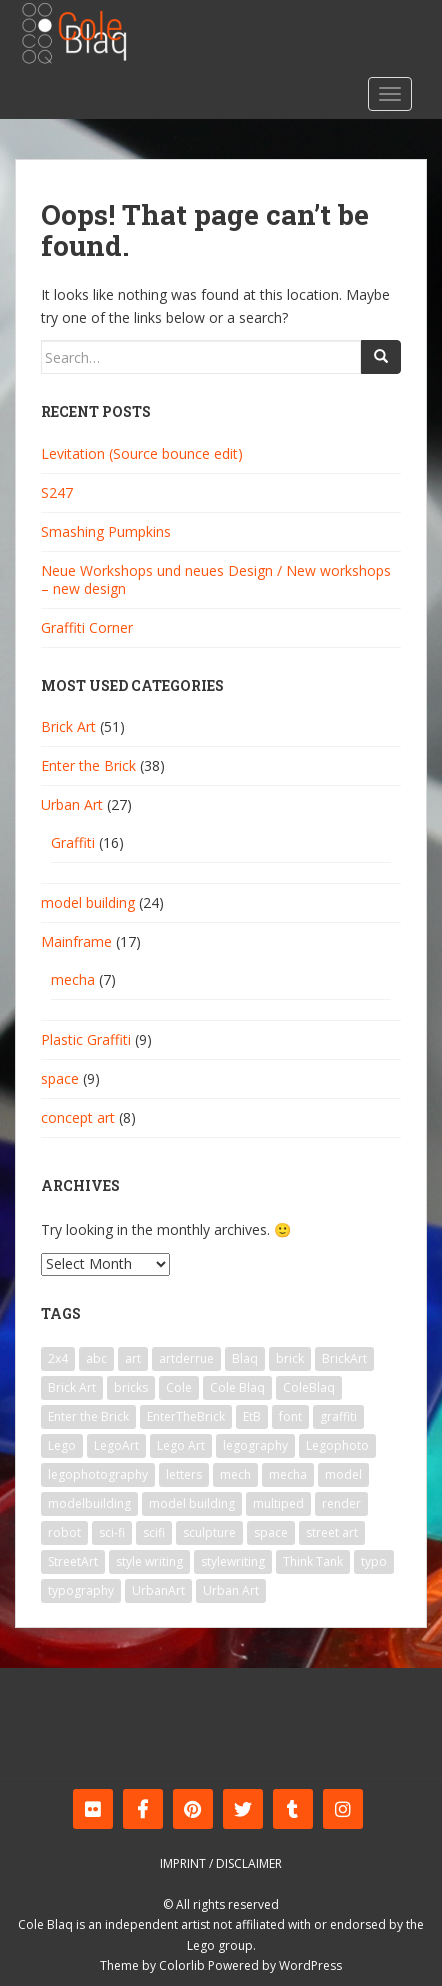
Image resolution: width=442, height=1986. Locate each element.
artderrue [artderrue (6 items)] (186, 1358)
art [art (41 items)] (133, 1358)
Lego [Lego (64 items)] (62, 1445)
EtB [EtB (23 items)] (252, 1416)
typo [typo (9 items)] (374, 1561)
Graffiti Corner (87, 627)
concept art (78, 1117)
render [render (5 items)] (341, 1503)
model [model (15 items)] (343, 1474)
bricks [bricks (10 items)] (131, 1387)
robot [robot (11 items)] (64, 1532)
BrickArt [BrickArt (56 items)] (344, 1358)
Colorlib (182, 1965)
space (60, 1078)
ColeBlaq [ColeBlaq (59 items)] (309, 1387)
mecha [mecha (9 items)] (288, 1474)
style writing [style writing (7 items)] (149, 1561)
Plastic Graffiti (86, 1039)
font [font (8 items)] (290, 1416)
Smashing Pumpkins (106, 531)
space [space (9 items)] (271, 1532)
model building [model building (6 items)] (192, 1503)
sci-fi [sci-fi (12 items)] (112, 1532)
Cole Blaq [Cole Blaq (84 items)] (237, 1387)
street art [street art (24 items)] (332, 1532)
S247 (57, 492)
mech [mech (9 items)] (235, 1474)
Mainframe (76, 941)
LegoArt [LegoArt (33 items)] (116, 1445)
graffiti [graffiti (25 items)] (338, 1416)
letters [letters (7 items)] (184, 1474)
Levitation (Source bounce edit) (142, 453)
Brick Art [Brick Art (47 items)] (72, 1387)
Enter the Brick (88, 765)
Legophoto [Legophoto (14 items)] (337, 1445)
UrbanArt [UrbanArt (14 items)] (158, 1590)
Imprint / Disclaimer (221, 1863)
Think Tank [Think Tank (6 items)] (313, 1561)
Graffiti (73, 842)
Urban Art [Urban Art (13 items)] (231, 1590)
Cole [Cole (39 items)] (179, 1387)
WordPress (310, 1965)
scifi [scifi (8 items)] (154, 1532)
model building (88, 902)
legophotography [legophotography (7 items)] (98, 1474)
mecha (73, 979)
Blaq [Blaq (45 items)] (245, 1358)
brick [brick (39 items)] (290, 1358)
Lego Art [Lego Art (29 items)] (181, 1445)
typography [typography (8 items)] (81, 1590)
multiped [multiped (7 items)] (278, 1503)
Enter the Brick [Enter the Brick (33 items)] (88, 1416)
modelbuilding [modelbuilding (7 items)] (89, 1503)
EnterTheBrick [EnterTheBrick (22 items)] (186, 1416)
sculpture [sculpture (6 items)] (209, 1532)
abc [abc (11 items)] (96, 1358)
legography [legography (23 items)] (255, 1445)
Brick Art (68, 726)
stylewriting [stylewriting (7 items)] (233, 1561)
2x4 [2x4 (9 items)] (58, 1358)
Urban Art (72, 804)
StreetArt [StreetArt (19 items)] (73, 1561)
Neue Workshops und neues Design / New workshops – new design (216, 579)
